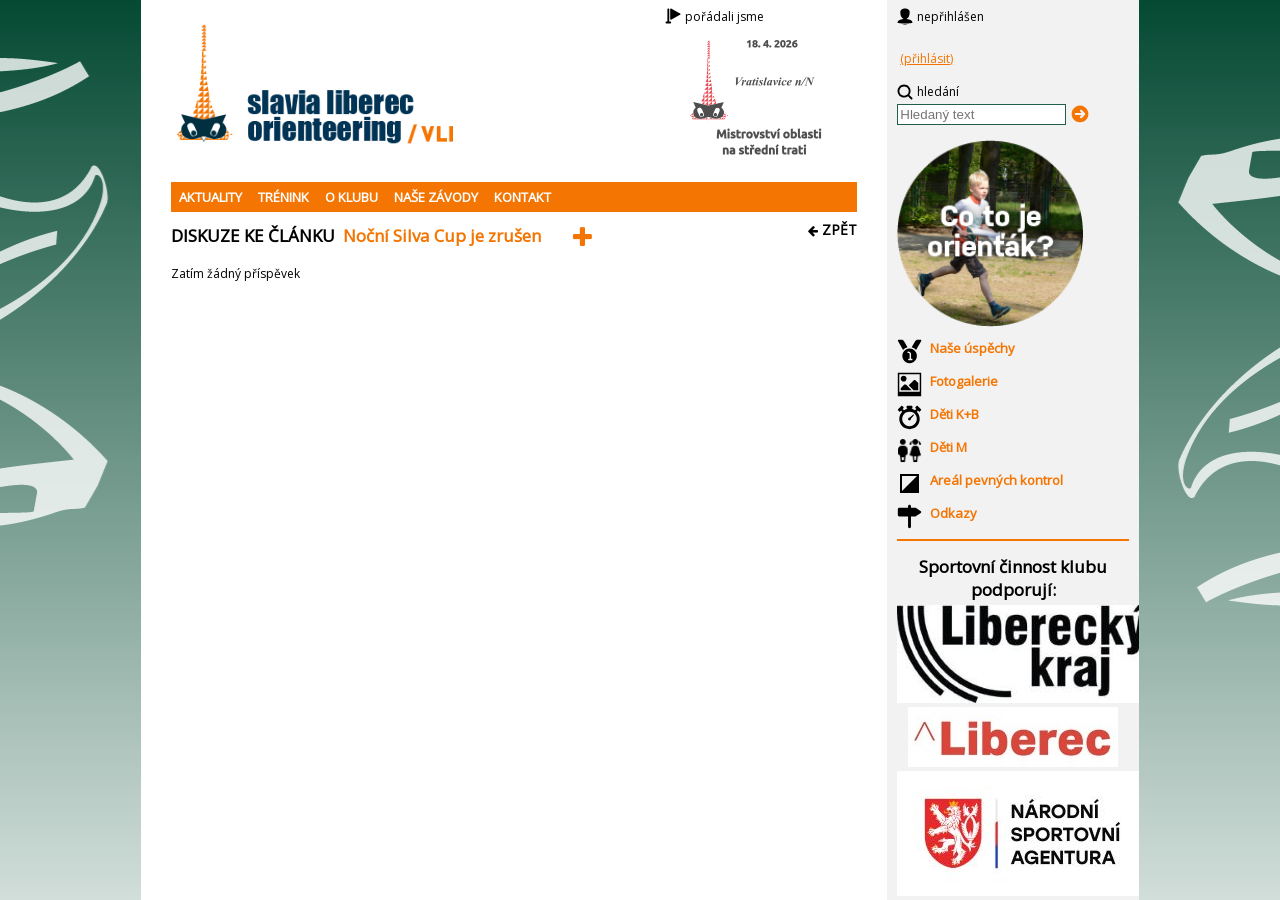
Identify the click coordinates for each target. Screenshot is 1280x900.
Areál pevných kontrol (996, 480)
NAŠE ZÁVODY (436, 197)
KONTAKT (522, 197)
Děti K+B (954, 414)
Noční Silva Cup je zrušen (442, 235)
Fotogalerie (964, 381)
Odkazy (953, 513)
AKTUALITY (210, 197)
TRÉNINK (283, 197)
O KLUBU (351, 197)
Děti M (948, 447)
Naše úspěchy (972, 348)
